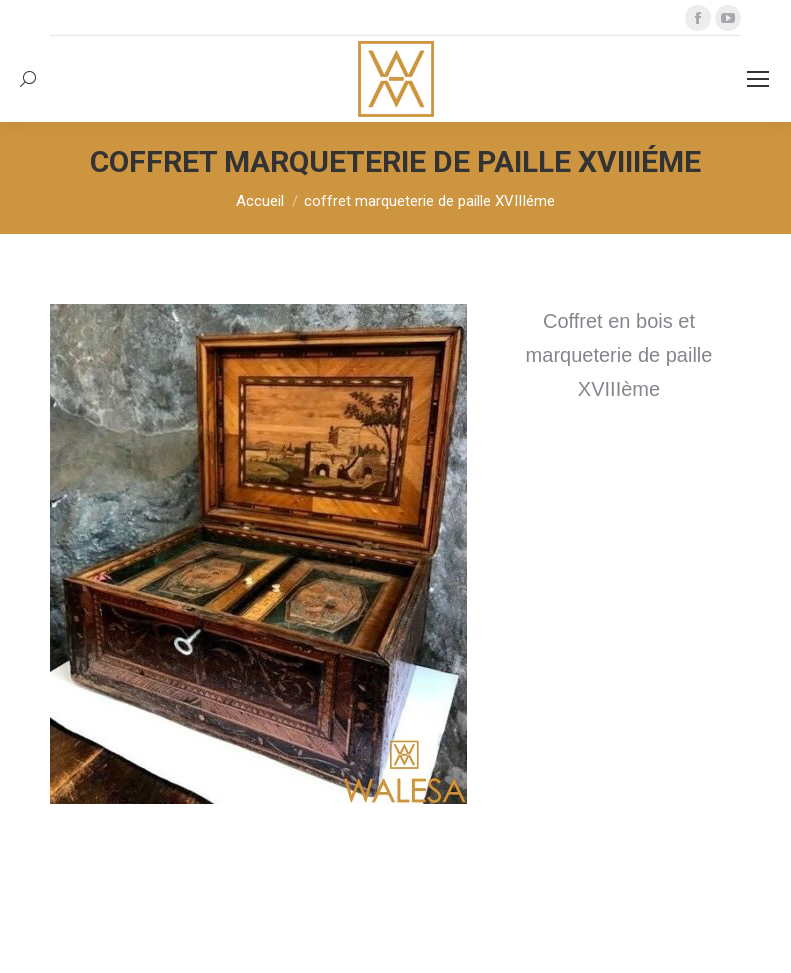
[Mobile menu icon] (758, 79)
